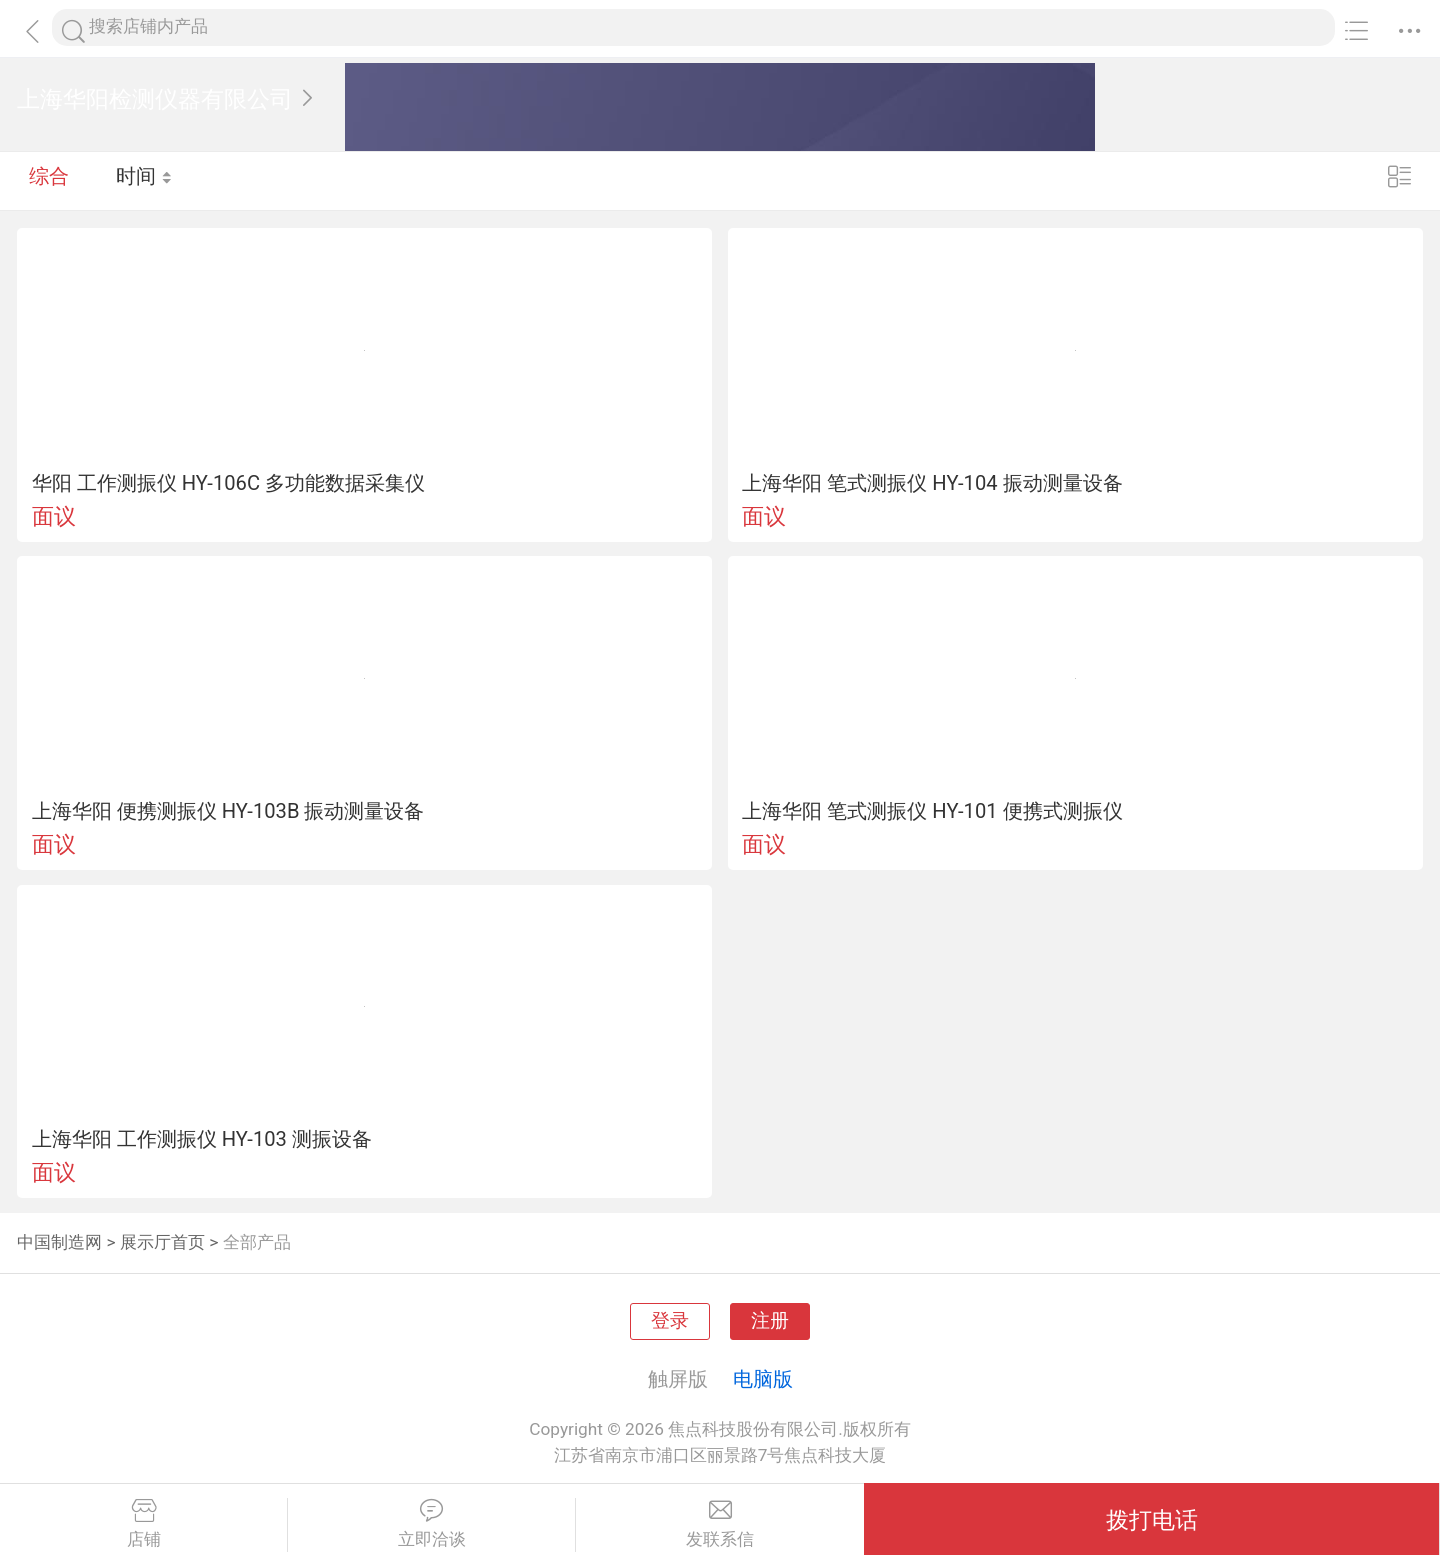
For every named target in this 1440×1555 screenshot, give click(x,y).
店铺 (143, 1524)
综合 (49, 180)
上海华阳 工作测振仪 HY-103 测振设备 (202, 1139)
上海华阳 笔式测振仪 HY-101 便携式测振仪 (932, 811)
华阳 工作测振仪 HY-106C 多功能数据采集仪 (228, 483)
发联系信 (720, 1524)
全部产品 (257, 1242)
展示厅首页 (162, 1242)
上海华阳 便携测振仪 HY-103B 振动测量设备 (228, 811)
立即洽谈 (431, 1524)
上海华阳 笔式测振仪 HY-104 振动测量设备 (932, 483)
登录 (670, 1321)
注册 (770, 1321)
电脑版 (763, 1379)
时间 (144, 180)
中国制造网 (59, 1242)
